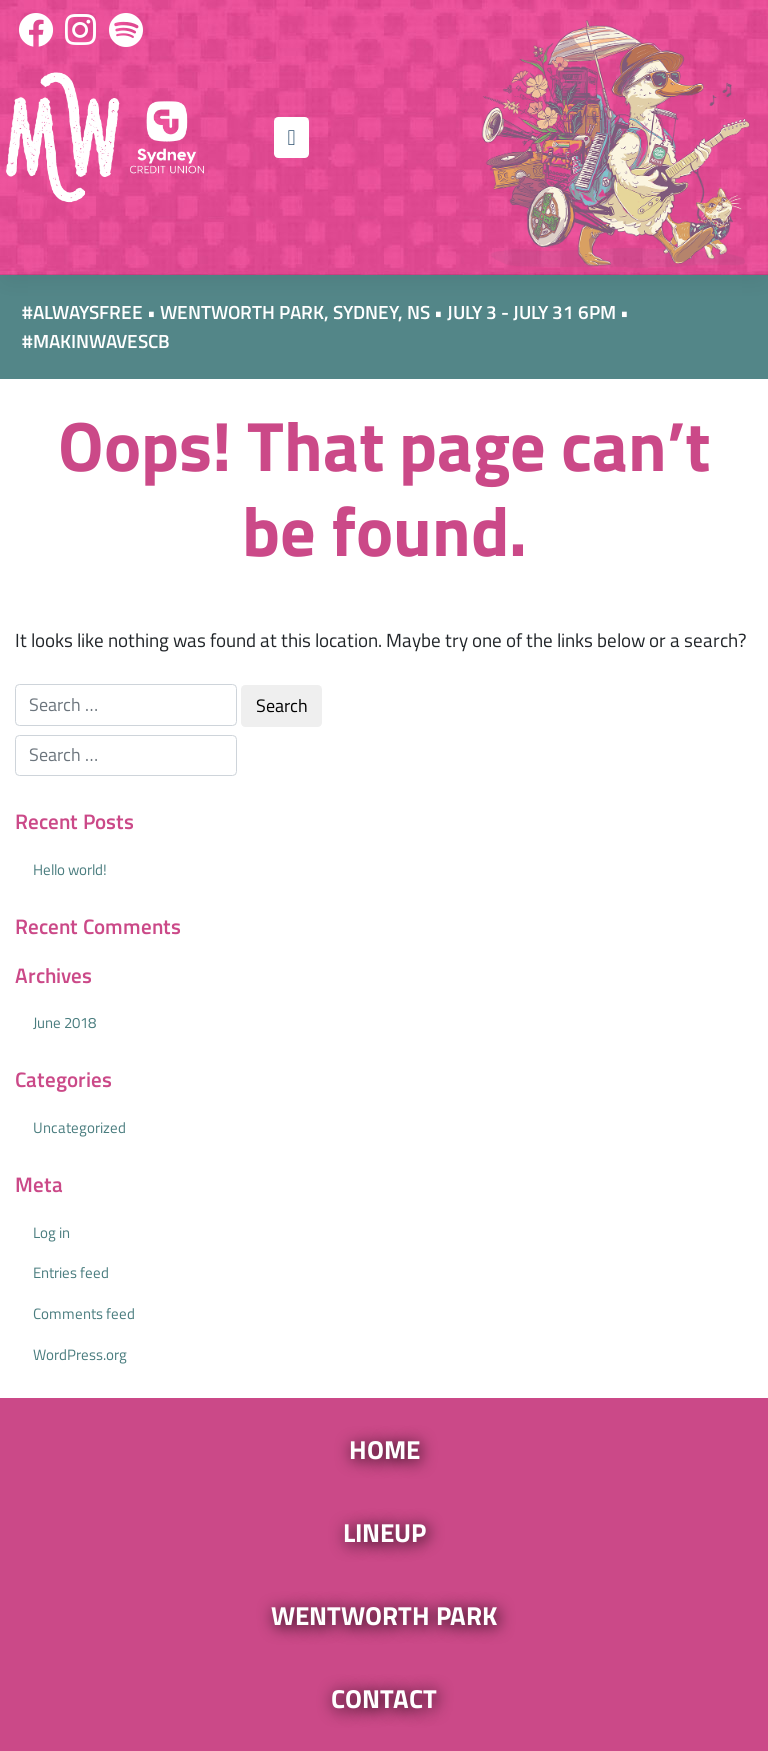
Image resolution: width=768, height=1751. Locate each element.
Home (384, 1449)
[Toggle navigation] (291, 137)
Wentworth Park (384, 1615)
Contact (384, 1698)
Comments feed (84, 1313)
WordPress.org (80, 1354)
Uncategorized (79, 1127)
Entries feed (71, 1272)
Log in (51, 1232)
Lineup (384, 1532)
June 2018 (64, 1022)
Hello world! (70, 869)
